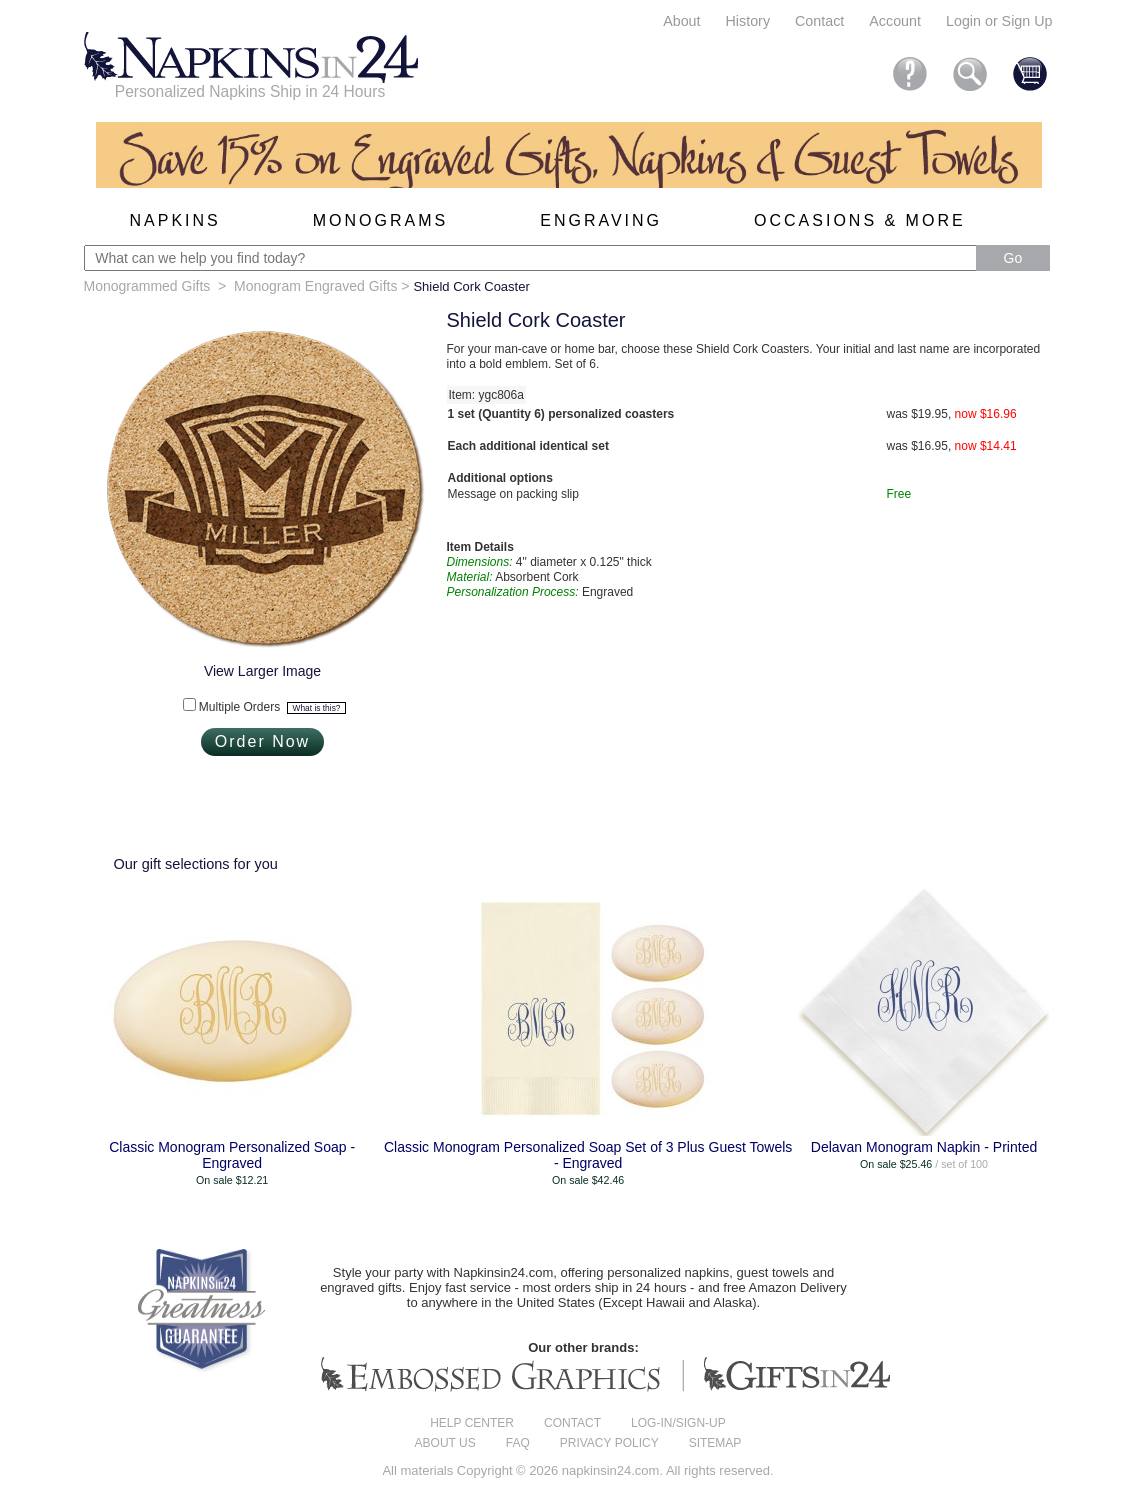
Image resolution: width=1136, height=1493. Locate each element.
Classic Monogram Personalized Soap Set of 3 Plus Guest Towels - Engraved (588, 1155)
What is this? (317, 708)
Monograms (380, 220)
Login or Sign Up (999, 21)
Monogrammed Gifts (147, 286)
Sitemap (715, 1443)
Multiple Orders (272, 707)
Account (895, 21)
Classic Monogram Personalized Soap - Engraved (232, 1155)
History (748, 21)
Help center (472, 1423)
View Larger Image (262, 671)
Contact (819, 21)
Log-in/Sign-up (678, 1423)
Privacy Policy (609, 1443)
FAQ (518, 1443)
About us (445, 1443)
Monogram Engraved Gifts (315, 286)
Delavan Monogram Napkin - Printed (924, 1147)
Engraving (601, 220)
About (681, 21)
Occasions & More (860, 220)
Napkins (175, 220)
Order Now (262, 741)
